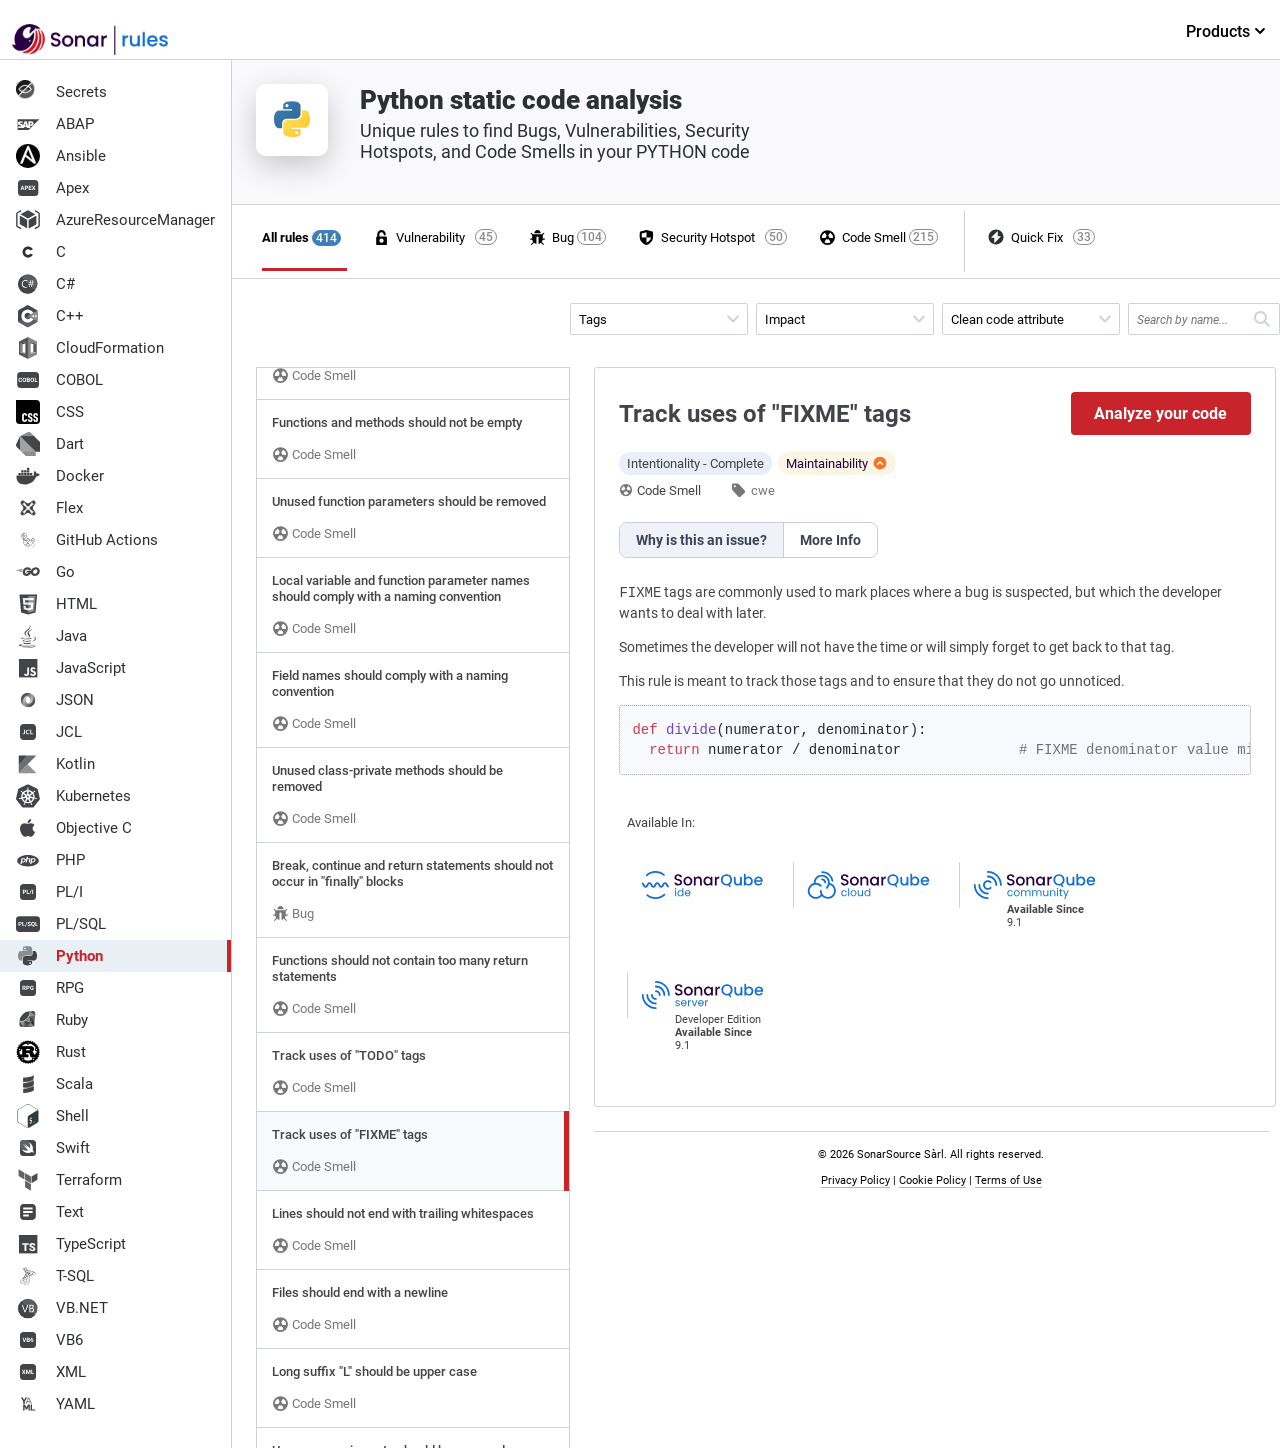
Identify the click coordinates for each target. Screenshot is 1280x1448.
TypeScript (71, 1244)
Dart (50, 444)
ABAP (55, 124)
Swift (53, 1148)
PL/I (49, 892)
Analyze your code (1160, 413)
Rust (51, 1052)
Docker (60, 476)
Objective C (74, 828)
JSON (55, 700)
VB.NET (62, 1308)
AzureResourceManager (115, 220)
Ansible (61, 156)
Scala (54, 1084)
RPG (50, 988)
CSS (50, 412)
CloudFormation (90, 348)
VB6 (49, 1340)
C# (45, 284)
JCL (49, 732)
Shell (52, 1116)
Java (51, 636)
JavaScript (71, 668)
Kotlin (55, 764)
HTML (56, 604)
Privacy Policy (855, 1180)
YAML (55, 1404)
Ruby (52, 1020)
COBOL (59, 380)
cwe (763, 490)
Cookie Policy (932, 1180)
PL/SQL (61, 924)
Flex (49, 508)
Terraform (69, 1180)
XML (51, 1372)
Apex (52, 188)
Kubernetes (73, 796)
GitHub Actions (87, 540)
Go (45, 572)
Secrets (61, 92)
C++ (50, 316)
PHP (50, 860)
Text (50, 1212)
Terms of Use (1008, 1180)
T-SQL (55, 1276)
